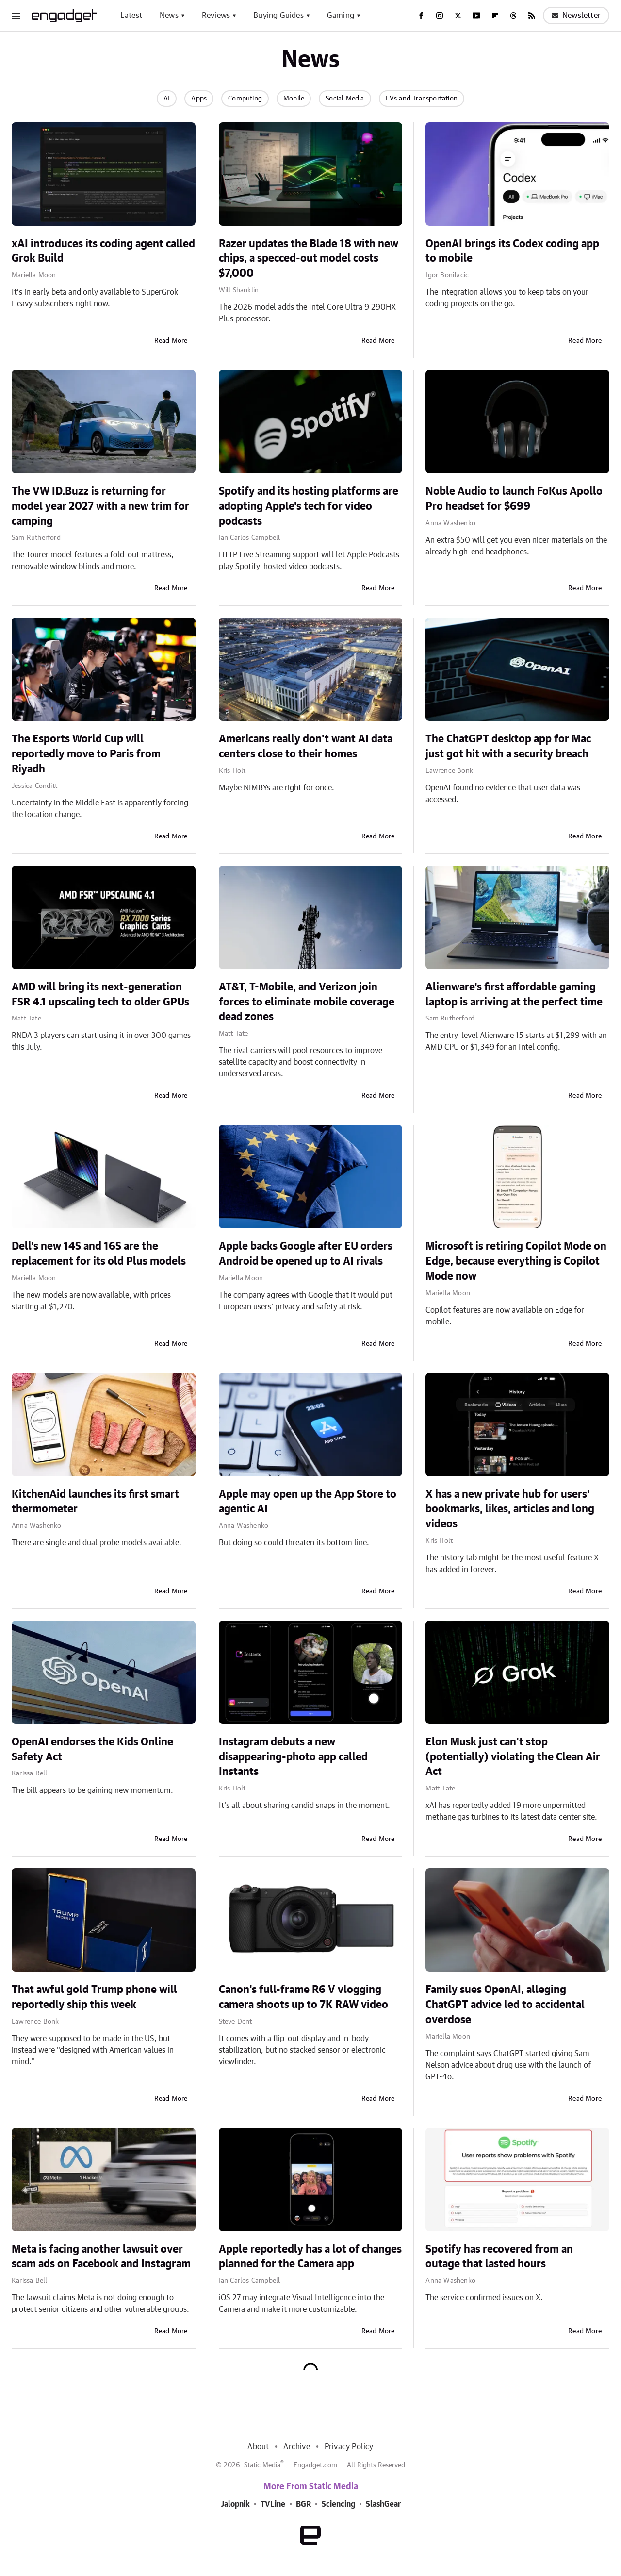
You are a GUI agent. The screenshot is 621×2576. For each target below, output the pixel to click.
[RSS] (531, 15)
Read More (171, 340)
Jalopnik (235, 2504)
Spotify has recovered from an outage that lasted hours (499, 2257)
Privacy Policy (349, 2447)
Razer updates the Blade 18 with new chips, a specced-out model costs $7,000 (308, 258)
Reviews (216, 15)
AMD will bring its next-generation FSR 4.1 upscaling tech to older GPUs (100, 994)
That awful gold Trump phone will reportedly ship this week (94, 1997)
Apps (199, 98)
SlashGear (383, 2504)
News (169, 15)
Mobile (293, 98)
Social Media (345, 98)
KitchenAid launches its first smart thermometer (95, 1502)
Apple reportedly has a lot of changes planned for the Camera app (310, 2257)
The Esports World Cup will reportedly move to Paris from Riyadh (86, 754)
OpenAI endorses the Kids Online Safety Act (92, 1749)
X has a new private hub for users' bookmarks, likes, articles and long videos (509, 1509)
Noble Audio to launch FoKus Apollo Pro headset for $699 (514, 499)
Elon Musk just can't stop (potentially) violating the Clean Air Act (512, 1757)
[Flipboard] (495, 15)
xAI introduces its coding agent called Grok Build (103, 251)
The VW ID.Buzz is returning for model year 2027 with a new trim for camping (100, 506)
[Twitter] (458, 15)
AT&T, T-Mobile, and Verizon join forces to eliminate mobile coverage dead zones (306, 1002)
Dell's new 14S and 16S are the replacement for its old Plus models (99, 1254)
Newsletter (576, 15)
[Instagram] (439, 15)
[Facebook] (421, 15)
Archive (296, 2447)
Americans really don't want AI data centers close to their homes (305, 746)
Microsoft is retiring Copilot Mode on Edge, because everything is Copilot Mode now (515, 1261)
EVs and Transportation (422, 98)
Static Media (262, 2465)
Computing (245, 98)
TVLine (273, 2504)
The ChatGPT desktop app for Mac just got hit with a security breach (508, 746)
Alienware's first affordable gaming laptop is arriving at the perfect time (514, 994)
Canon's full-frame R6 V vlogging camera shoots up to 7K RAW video (303, 1997)
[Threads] (513, 15)
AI (166, 98)
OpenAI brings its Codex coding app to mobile (512, 251)
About (258, 2447)
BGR (303, 2504)
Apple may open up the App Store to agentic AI (307, 1502)
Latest (131, 15)
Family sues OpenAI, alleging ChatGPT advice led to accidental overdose (505, 2004)
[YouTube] (476, 15)
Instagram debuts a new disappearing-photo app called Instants (293, 1757)
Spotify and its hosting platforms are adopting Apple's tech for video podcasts (308, 506)
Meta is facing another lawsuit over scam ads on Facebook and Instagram (101, 2257)
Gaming (340, 15)
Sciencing (338, 2504)
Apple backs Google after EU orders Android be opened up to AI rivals (305, 1254)
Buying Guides (278, 15)
